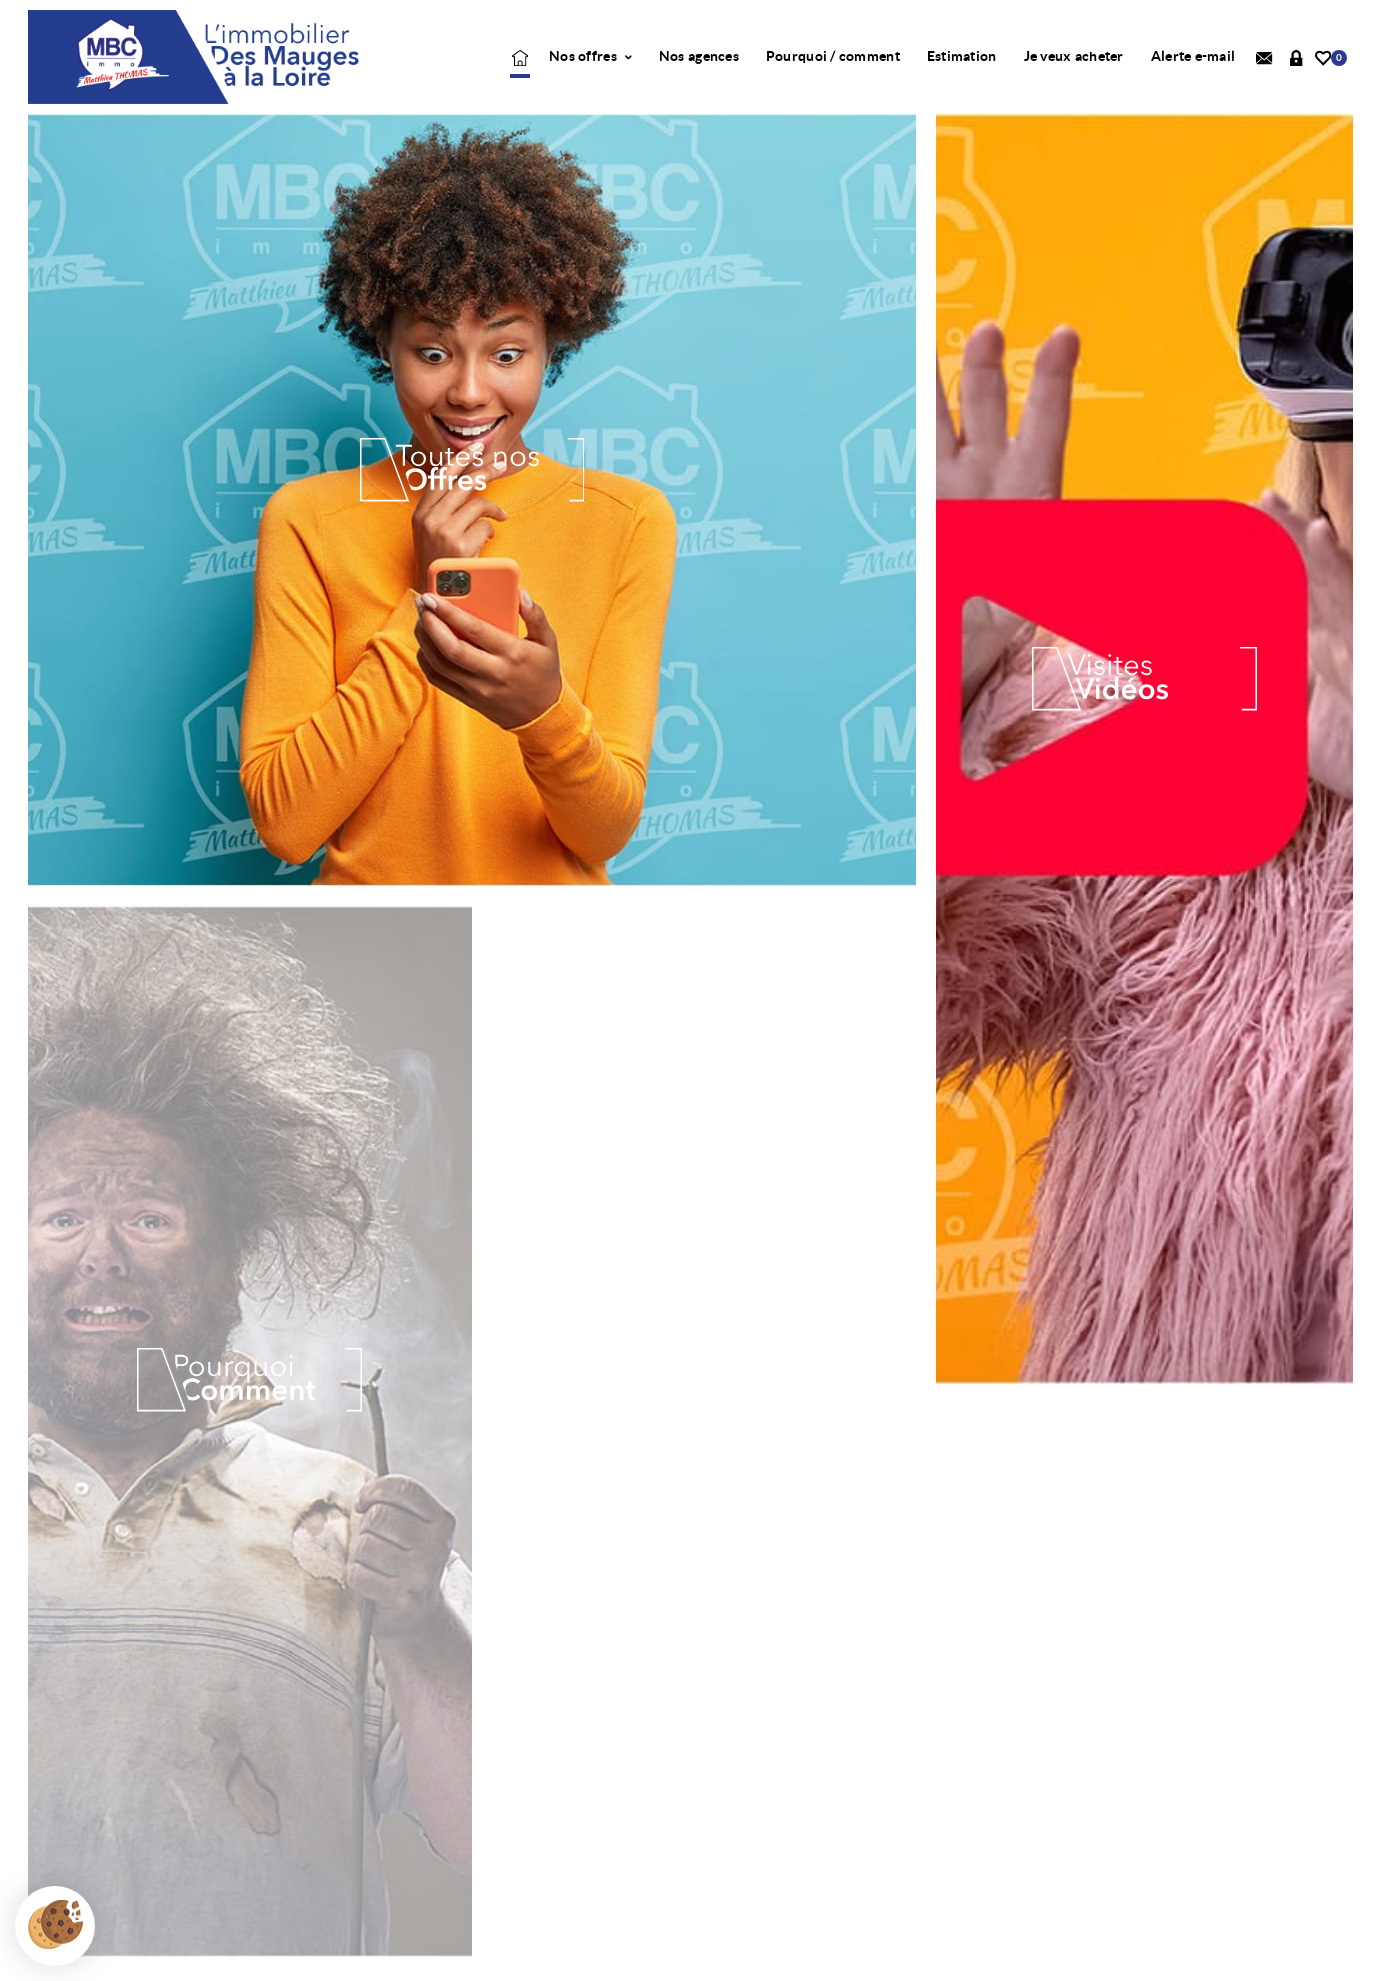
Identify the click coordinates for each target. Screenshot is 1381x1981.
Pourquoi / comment (833, 56)
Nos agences (699, 56)
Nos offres (590, 56)
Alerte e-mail (1193, 56)
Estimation (962, 56)
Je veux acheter (1074, 56)
